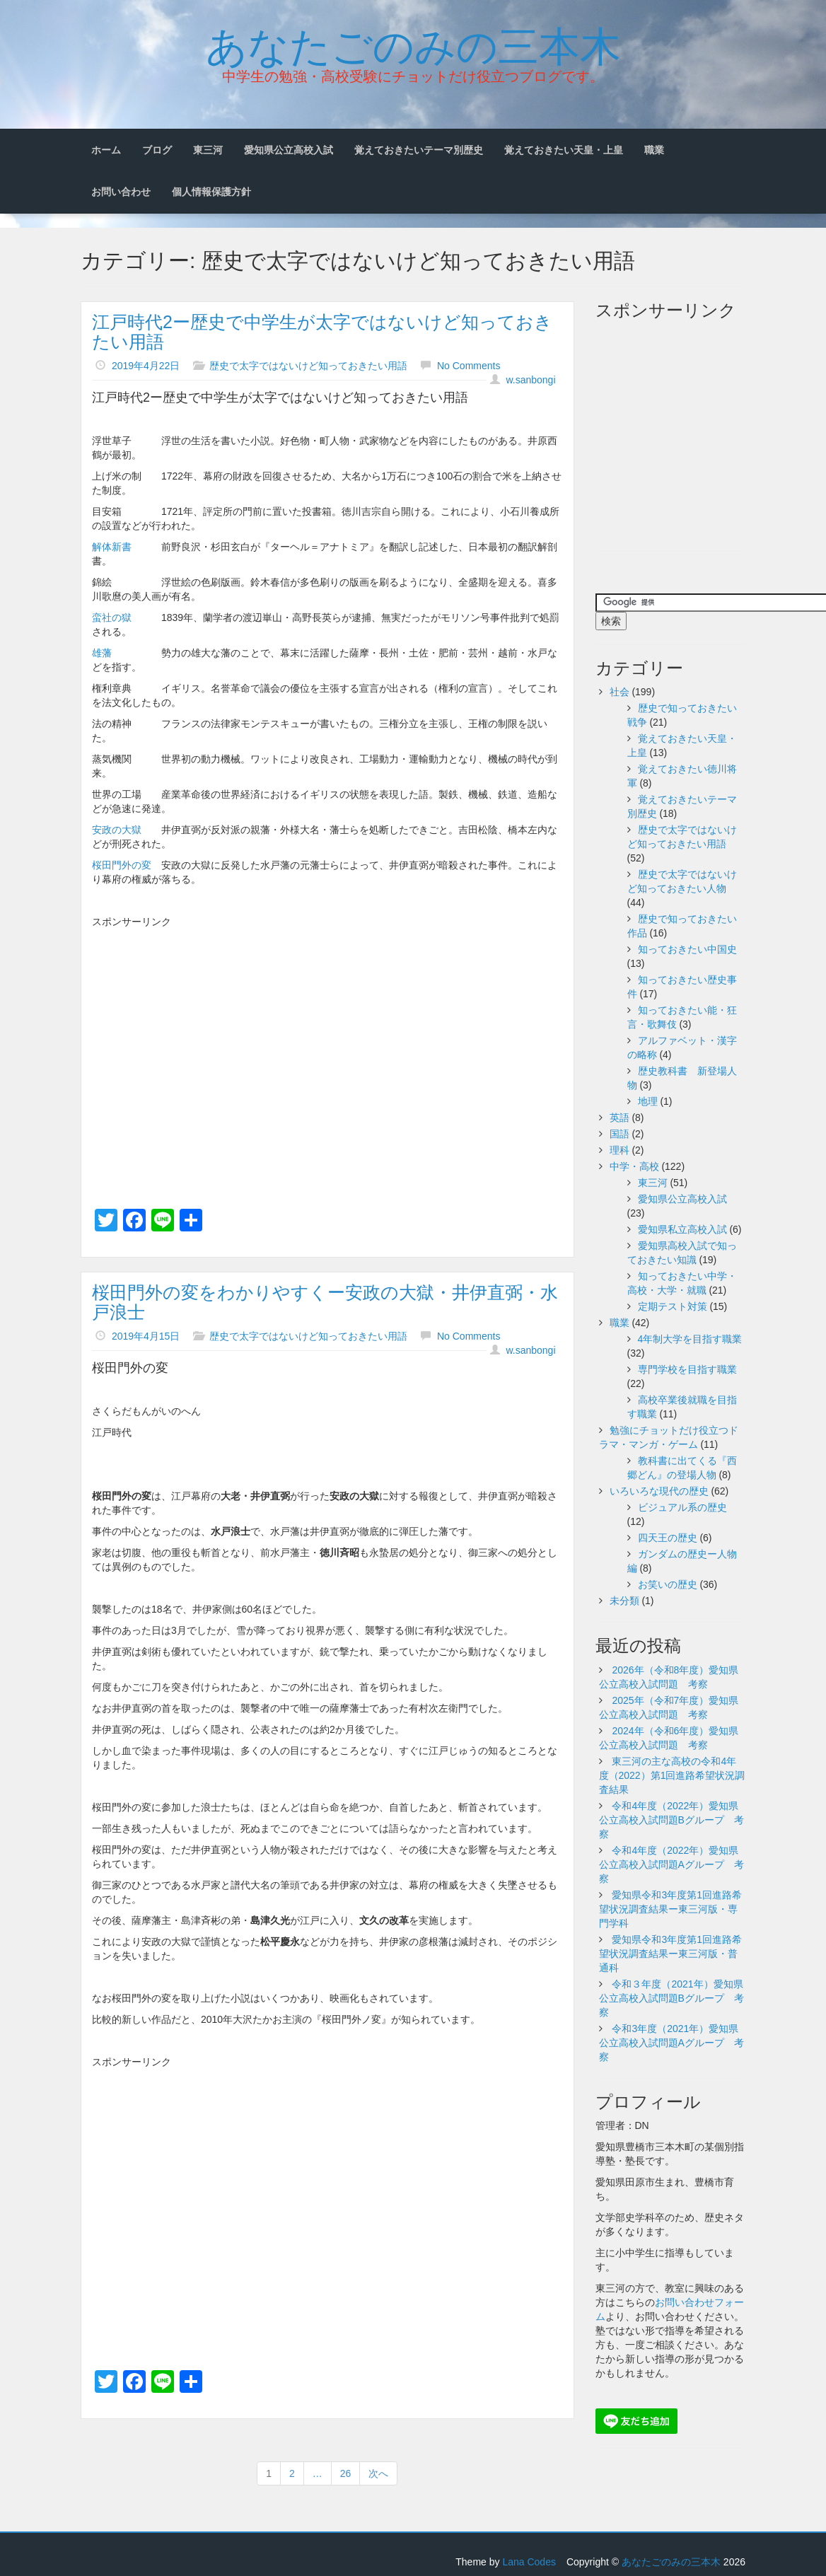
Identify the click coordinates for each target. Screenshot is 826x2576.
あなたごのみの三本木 (413, 43)
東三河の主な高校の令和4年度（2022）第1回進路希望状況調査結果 (672, 1775)
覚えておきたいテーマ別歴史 (418, 150)
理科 (619, 1150)
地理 (648, 1101)
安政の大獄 (116, 829)
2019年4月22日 (146, 365)
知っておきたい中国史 (687, 949)
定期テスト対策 (672, 1306)
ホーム (106, 150)
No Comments (468, 365)
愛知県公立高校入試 (288, 150)
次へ (378, 2473)
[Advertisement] (327, 1035)
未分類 (624, 1600)
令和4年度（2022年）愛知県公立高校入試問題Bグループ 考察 (671, 1820)
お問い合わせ (121, 191)
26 (345, 2473)
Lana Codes (529, 2562)
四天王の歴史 (667, 1537)
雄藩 (102, 652)
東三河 (208, 150)
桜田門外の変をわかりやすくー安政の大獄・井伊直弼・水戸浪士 (325, 1302)
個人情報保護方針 (211, 191)
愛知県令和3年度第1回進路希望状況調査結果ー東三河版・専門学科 (670, 1909)
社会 (619, 691)
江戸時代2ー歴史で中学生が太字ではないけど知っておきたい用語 (322, 332)
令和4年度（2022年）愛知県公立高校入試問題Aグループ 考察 (671, 1864)
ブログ (157, 150)
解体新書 (112, 546)
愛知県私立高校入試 (682, 1229)
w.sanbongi (530, 379)
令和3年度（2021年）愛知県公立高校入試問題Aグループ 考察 (671, 2042)
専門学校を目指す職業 (687, 1369)
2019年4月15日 (146, 1336)
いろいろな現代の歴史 (659, 1491)
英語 (619, 1117)
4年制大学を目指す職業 (690, 1339)
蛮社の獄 (112, 617)
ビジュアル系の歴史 (682, 1507)
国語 (619, 1133)
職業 (654, 150)
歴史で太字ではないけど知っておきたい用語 (308, 365)
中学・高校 (634, 1166)
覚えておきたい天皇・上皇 (563, 150)
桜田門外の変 (121, 865)
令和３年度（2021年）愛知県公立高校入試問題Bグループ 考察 (671, 1998)
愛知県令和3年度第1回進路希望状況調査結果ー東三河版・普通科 (670, 1953)
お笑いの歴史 (667, 1584)
